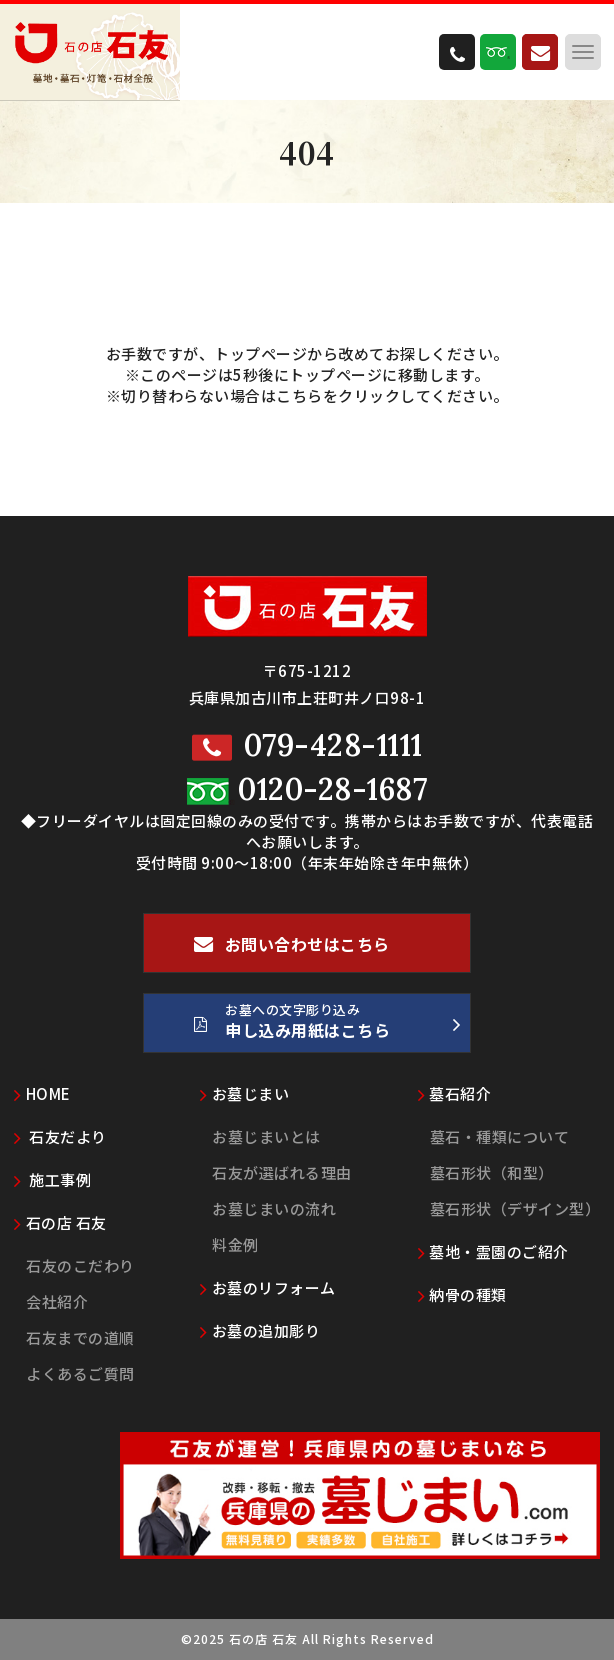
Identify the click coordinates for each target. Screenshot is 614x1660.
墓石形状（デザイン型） (515, 1208)
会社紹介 (57, 1301)
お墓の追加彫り (260, 1330)
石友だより (60, 1136)
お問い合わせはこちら (292, 952)
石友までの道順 (80, 1337)
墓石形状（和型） (492, 1172)
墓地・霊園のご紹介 (493, 1251)
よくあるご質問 (80, 1373)
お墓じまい (244, 1093)
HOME (42, 1093)
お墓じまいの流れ (274, 1208)
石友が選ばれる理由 (282, 1172)
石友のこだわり (80, 1265)
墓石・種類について (500, 1136)
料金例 (235, 1244)
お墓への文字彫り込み (327, 1026)
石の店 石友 (60, 1222)
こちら (299, 395)
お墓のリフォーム (268, 1287)
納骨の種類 (462, 1294)
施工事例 (52, 1179)
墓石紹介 (455, 1093)
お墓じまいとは (266, 1136)
